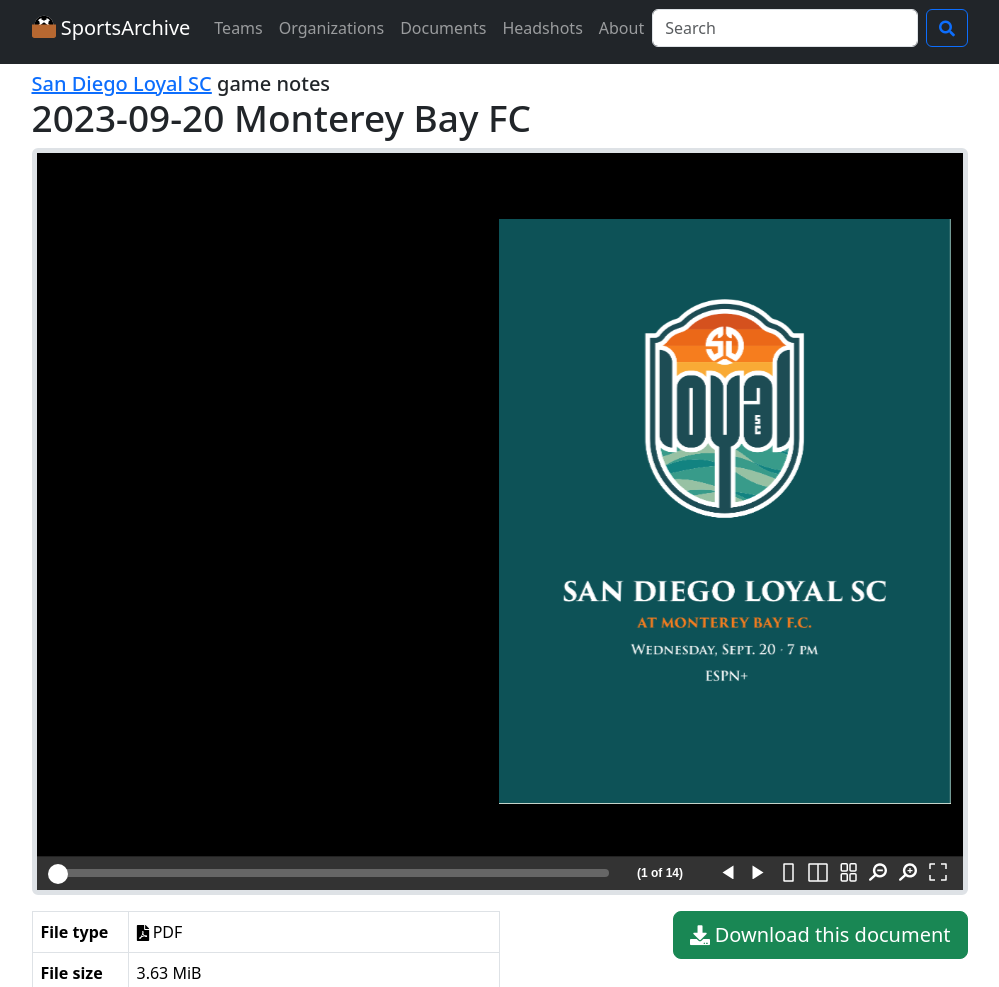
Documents (443, 28)
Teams (238, 28)
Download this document (820, 935)
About (621, 28)
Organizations (331, 28)
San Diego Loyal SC (122, 83)
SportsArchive (111, 27)
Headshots (542, 28)
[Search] (784, 28)
